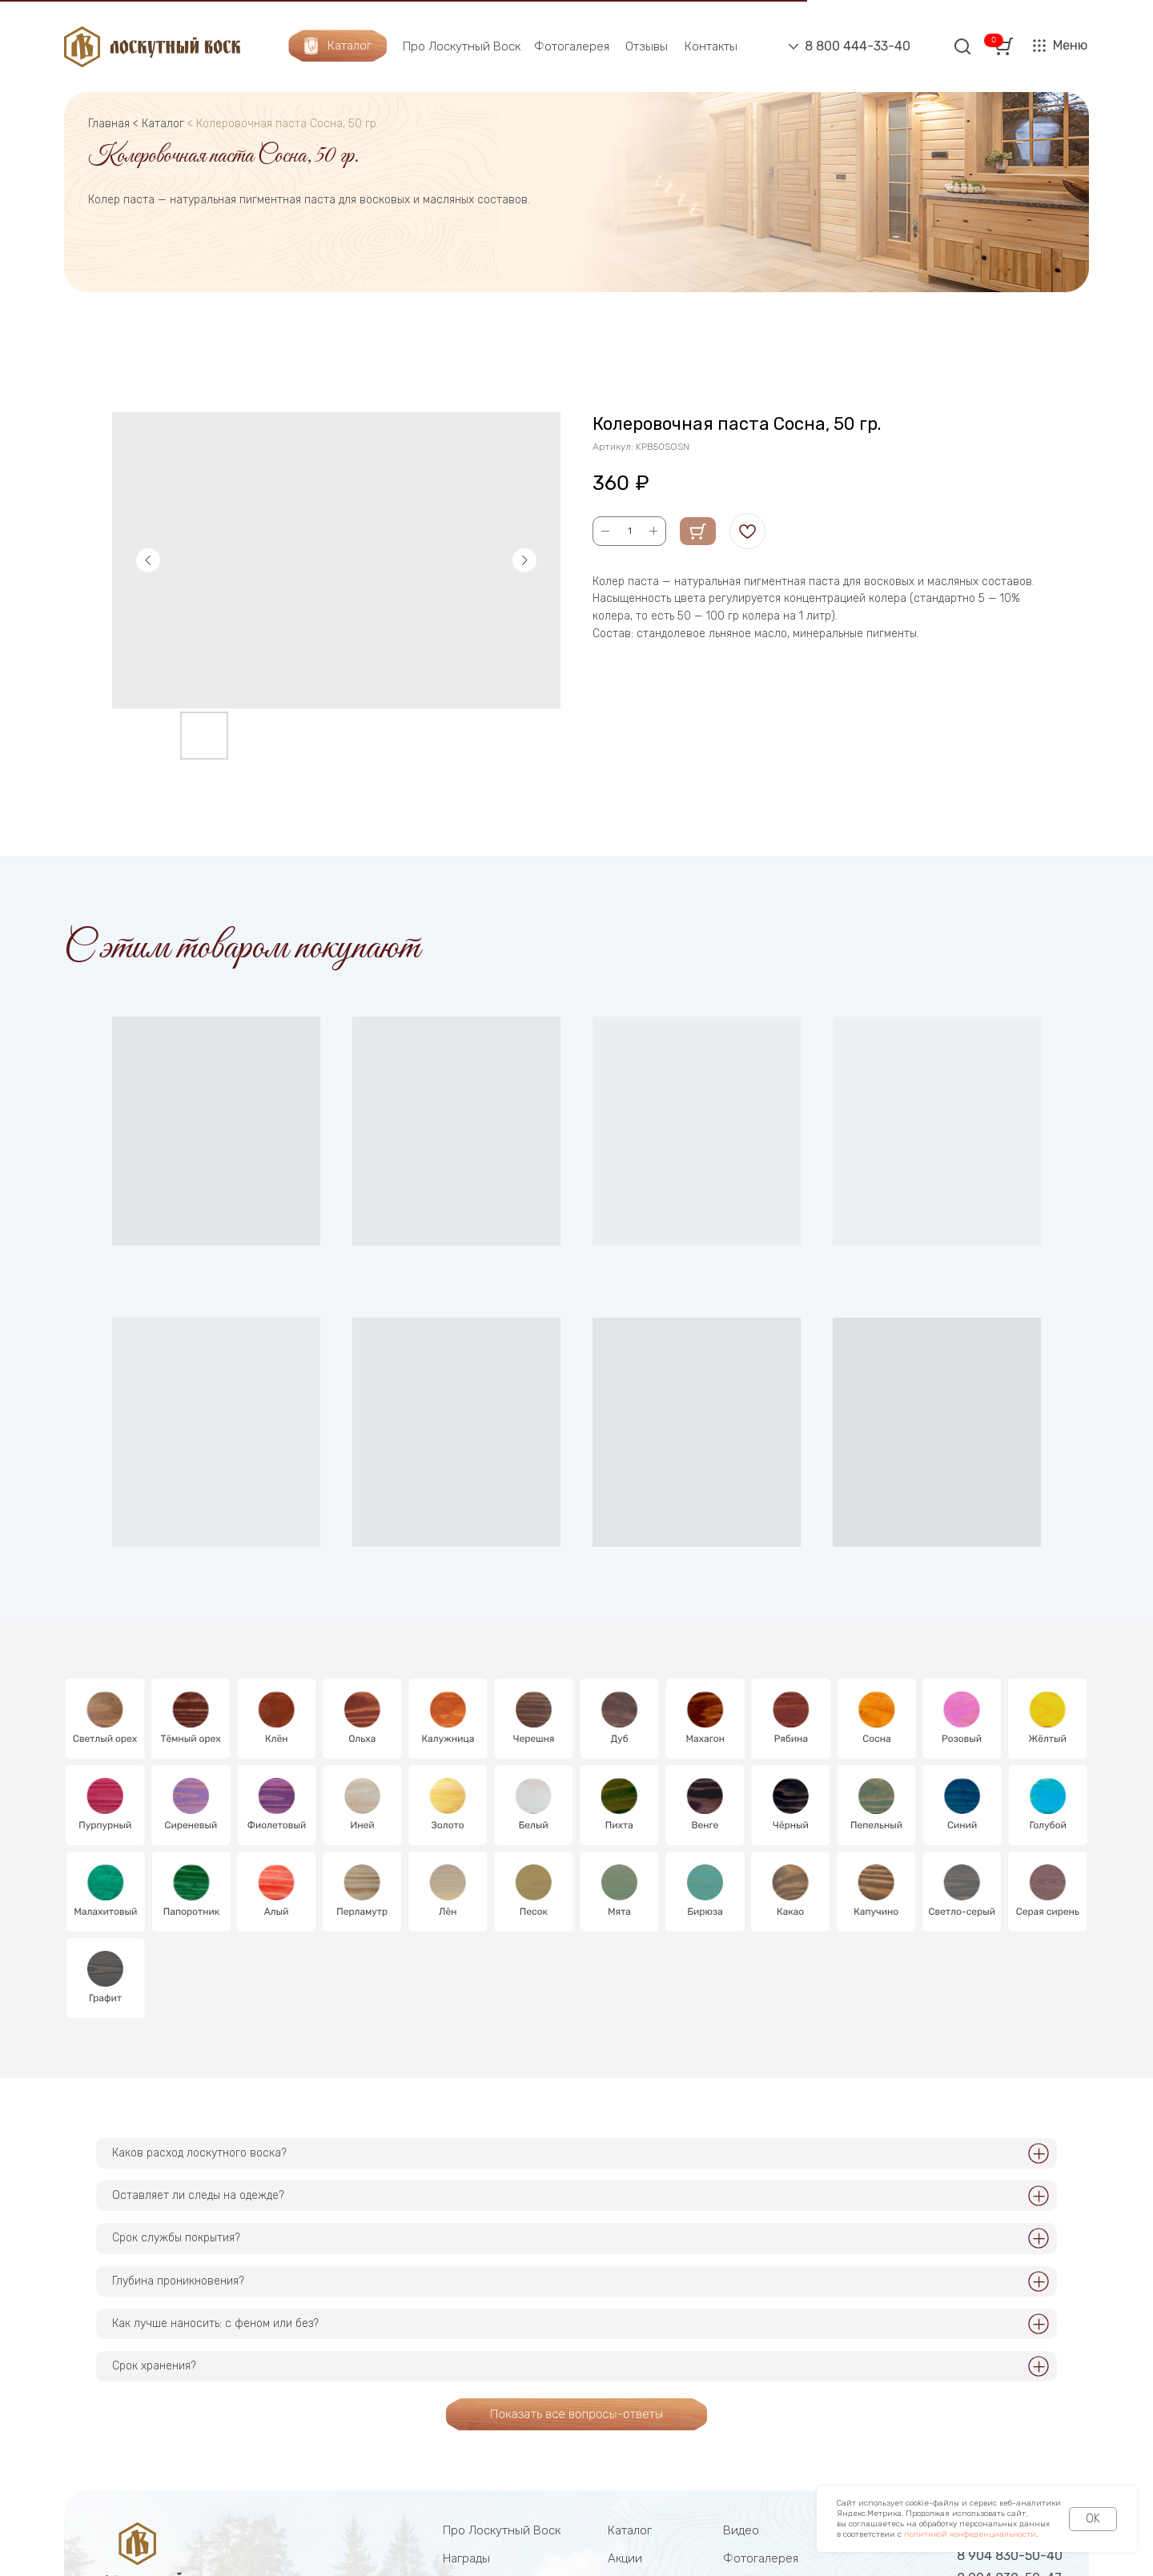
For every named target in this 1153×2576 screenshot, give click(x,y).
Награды (466, 2558)
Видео (741, 2530)
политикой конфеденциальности (970, 2534)
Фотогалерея (571, 46)
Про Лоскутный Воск (461, 46)
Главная (110, 123)
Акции (625, 2558)
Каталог (164, 123)
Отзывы (646, 46)
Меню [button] (1070, 45)
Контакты (711, 46)
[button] (1039, 45)
